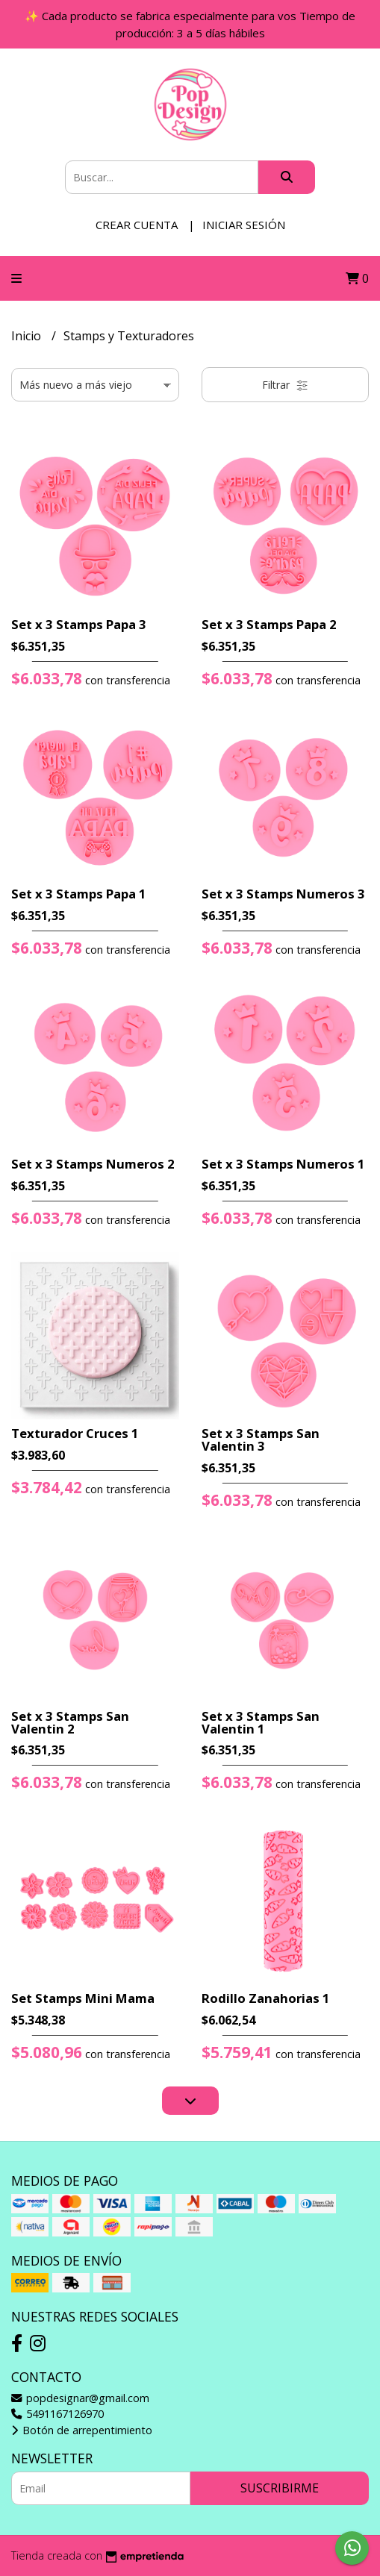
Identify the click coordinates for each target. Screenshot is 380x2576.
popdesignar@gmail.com (80, 2398)
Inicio (27, 336)
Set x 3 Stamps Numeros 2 (93, 1163)
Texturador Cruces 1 (75, 1433)
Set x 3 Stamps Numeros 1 (283, 1163)
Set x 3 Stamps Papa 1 (78, 893)
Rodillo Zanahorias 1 (266, 1998)
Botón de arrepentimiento (81, 2430)
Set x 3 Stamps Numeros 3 (283, 893)
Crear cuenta (137, 224)
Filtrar (285, 385)
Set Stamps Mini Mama (83, 1998)
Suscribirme (279, 2488)
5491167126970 (57, 2414)
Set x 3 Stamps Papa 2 (269, 624)
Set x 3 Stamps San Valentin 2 (70, 1722)
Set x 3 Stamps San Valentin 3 (261, 1439)
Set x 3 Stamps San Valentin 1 (261, 1722)
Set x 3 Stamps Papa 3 (78, 624)
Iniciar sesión (243, 224)
